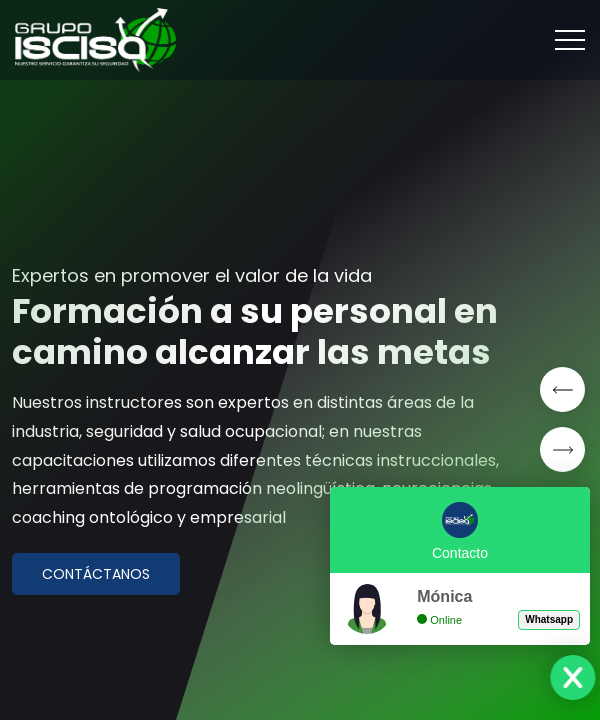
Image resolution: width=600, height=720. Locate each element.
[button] (562, 389)
